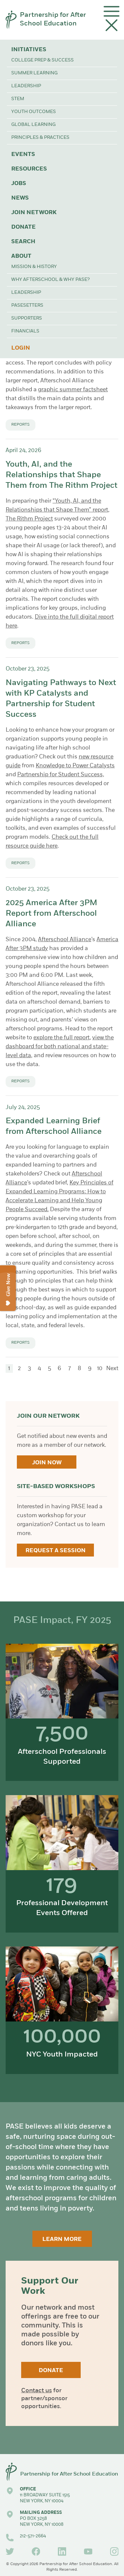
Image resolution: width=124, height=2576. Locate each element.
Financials (25, 331)
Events (23, 154)
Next (112, 1368)
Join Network (34, 212)
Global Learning (33, 124)
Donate (23, 227)
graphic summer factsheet (73, 390)
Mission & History (34, 266)
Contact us (36, 2391)
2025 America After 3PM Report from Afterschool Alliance (51, 913)
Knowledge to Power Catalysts (75, 766)
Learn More (62, 2239)
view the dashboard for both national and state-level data (60, 1046)
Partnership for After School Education (53, 19)
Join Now (47, 1463)
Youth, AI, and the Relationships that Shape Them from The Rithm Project (61, 475)
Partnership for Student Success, (60, 775)
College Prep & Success (42, 60)
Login (20, 348)
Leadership (26, 86)
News (20, 198)
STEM (17, 98)
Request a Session (55, 1551)
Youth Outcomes (33, 111)
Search (23, 242)
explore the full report (61, 1038)
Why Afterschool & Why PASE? (50, 279)
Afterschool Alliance (64, 939)
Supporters (26, 318)
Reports (20, 425)
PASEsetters (27, 305)
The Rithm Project (29, 519)
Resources (29, 169)
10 (100, 1368)
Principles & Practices (40, 137)
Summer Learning (34, 73)
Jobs (18, 183)
